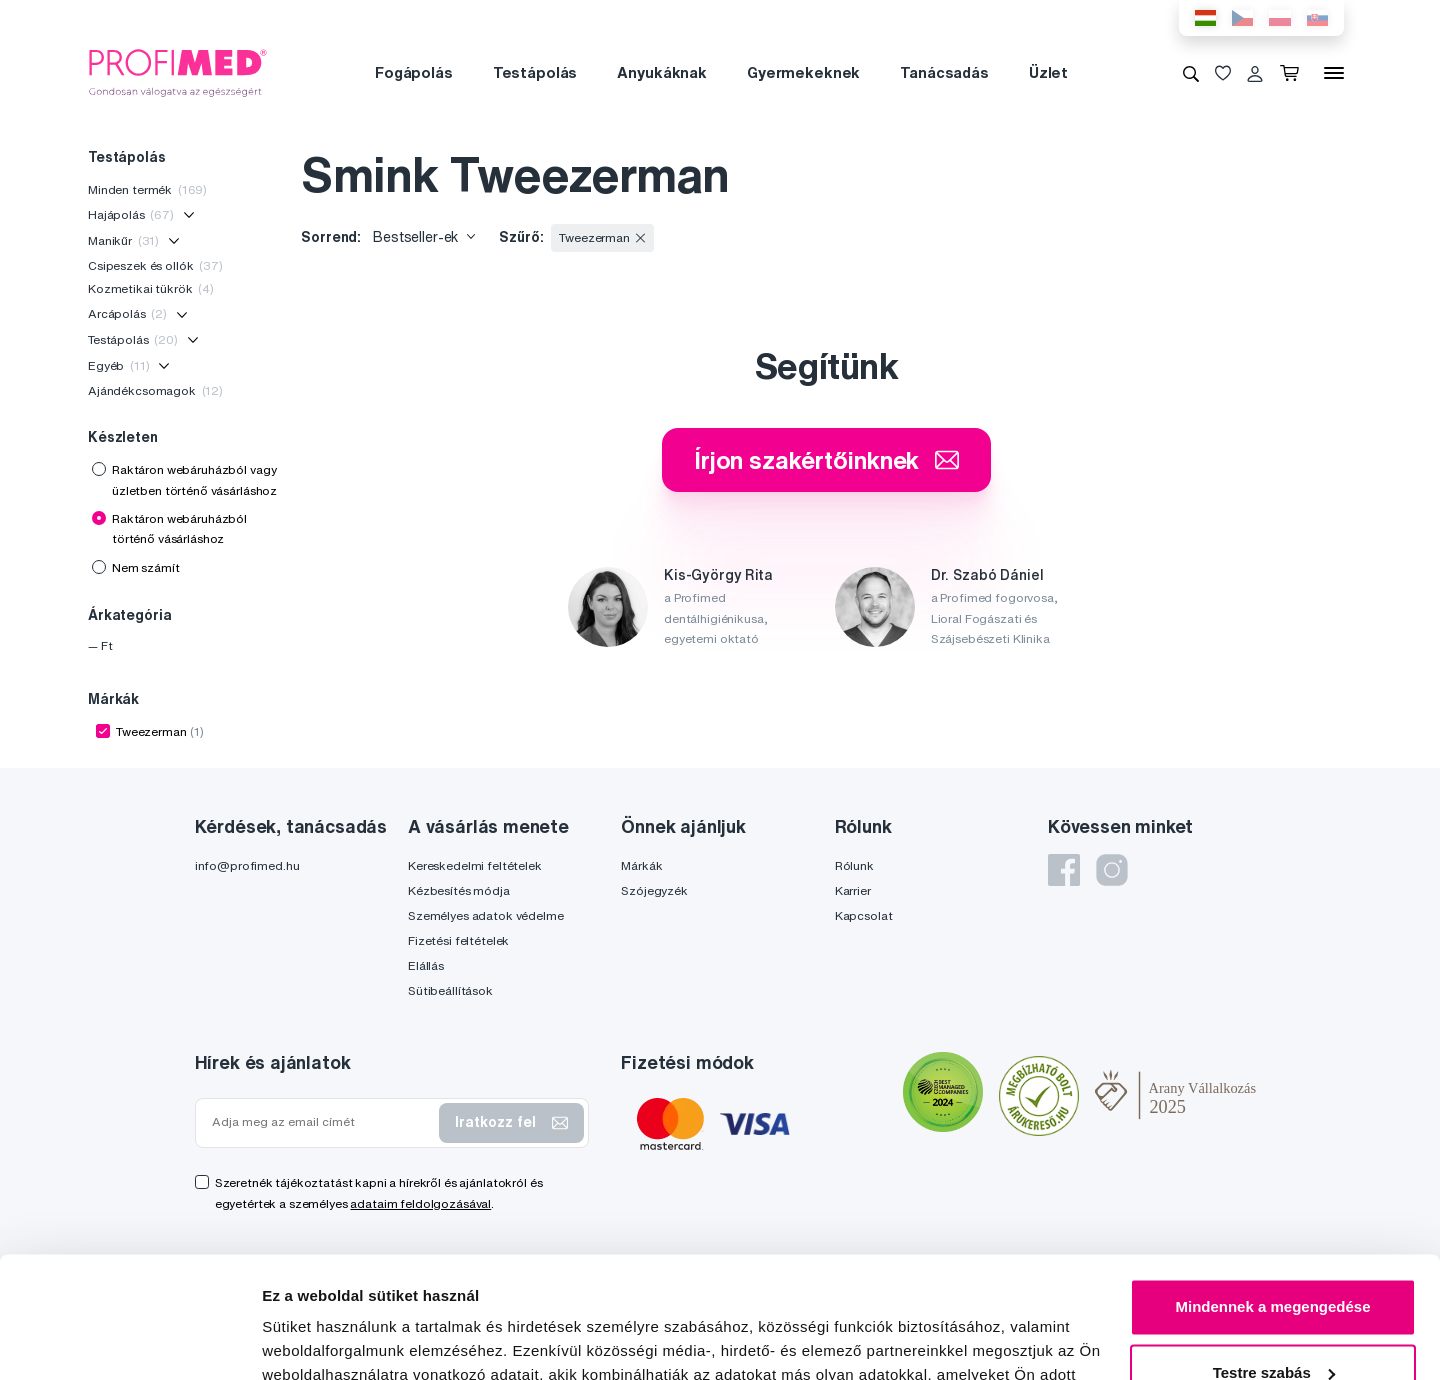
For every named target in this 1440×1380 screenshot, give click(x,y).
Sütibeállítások (450, 990)
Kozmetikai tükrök (151, 288)
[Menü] (1334, 73)
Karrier (853, 890)
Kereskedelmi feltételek (475, 865)
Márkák (641, 865)
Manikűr (123, 240)
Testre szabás (1274, 1258)
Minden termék (147, 189)
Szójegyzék (654, 890)
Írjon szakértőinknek (826, 460)
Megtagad (1273, 1324)
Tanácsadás (944, 72)
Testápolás (535, 72)
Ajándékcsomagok (155, 390)
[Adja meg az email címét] (322, 1122)
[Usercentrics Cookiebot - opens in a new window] (129, 1341)
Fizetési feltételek (458, 940)
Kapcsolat (864, 915)
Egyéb (118, 365)
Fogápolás (414, 72)
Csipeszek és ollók (155, 265)
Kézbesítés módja (459, 890)
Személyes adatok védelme (486, 915)
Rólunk (854, 865)
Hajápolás (131, 214)
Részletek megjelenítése (349, 1340)
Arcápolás (127, 313)
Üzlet (1048, 72)
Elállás (426, 965)
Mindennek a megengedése (1272, 1193)
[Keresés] (1191, 73)
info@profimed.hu (247, 865)
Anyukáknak (662, 72)
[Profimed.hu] (178, 72)
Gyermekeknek (803, 72)
